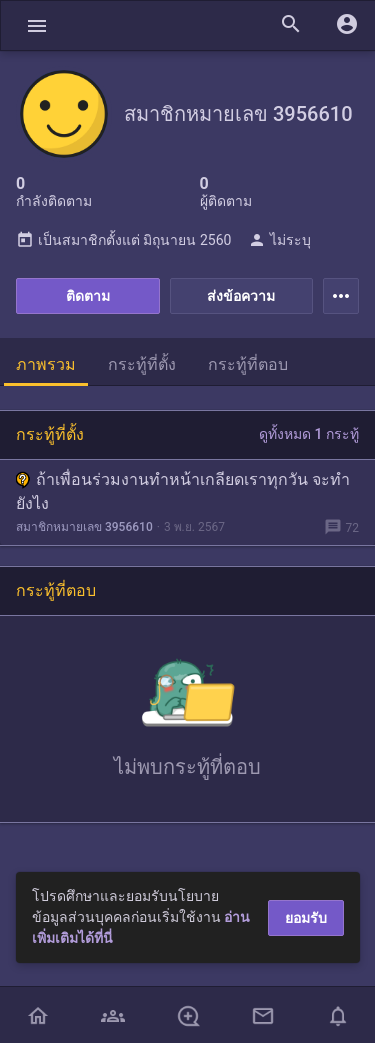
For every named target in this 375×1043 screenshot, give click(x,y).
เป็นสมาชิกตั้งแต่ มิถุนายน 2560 (123, 240)
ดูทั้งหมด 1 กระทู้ (309, 434)
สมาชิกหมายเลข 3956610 (84, 527)
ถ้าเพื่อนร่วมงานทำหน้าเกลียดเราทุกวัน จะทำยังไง (183, 491)
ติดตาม (88, 296)
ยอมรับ (306, 918)
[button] (37, 25)
